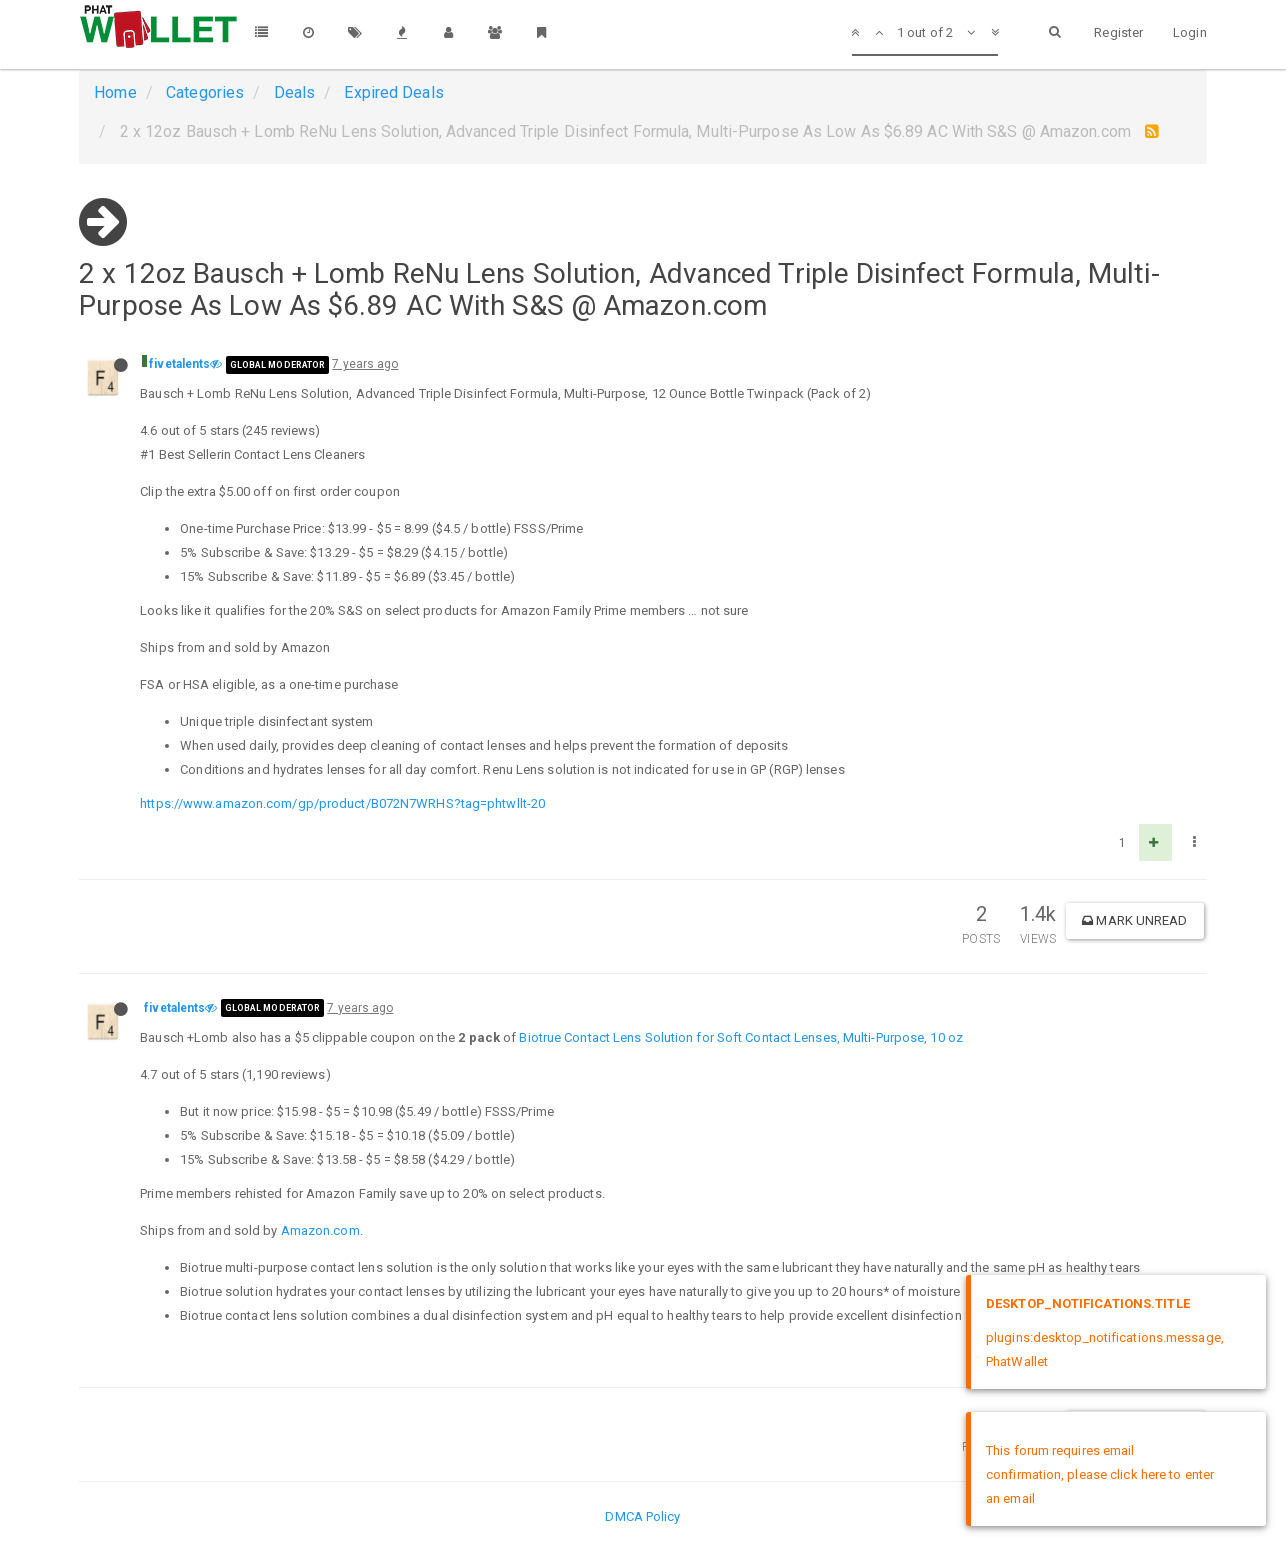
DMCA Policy (642, 1516)
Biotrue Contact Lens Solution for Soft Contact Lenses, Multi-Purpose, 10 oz (741, 1037)
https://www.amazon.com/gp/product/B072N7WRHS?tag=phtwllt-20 (342, 803)
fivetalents (179, 364)
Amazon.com (320, 1230)
